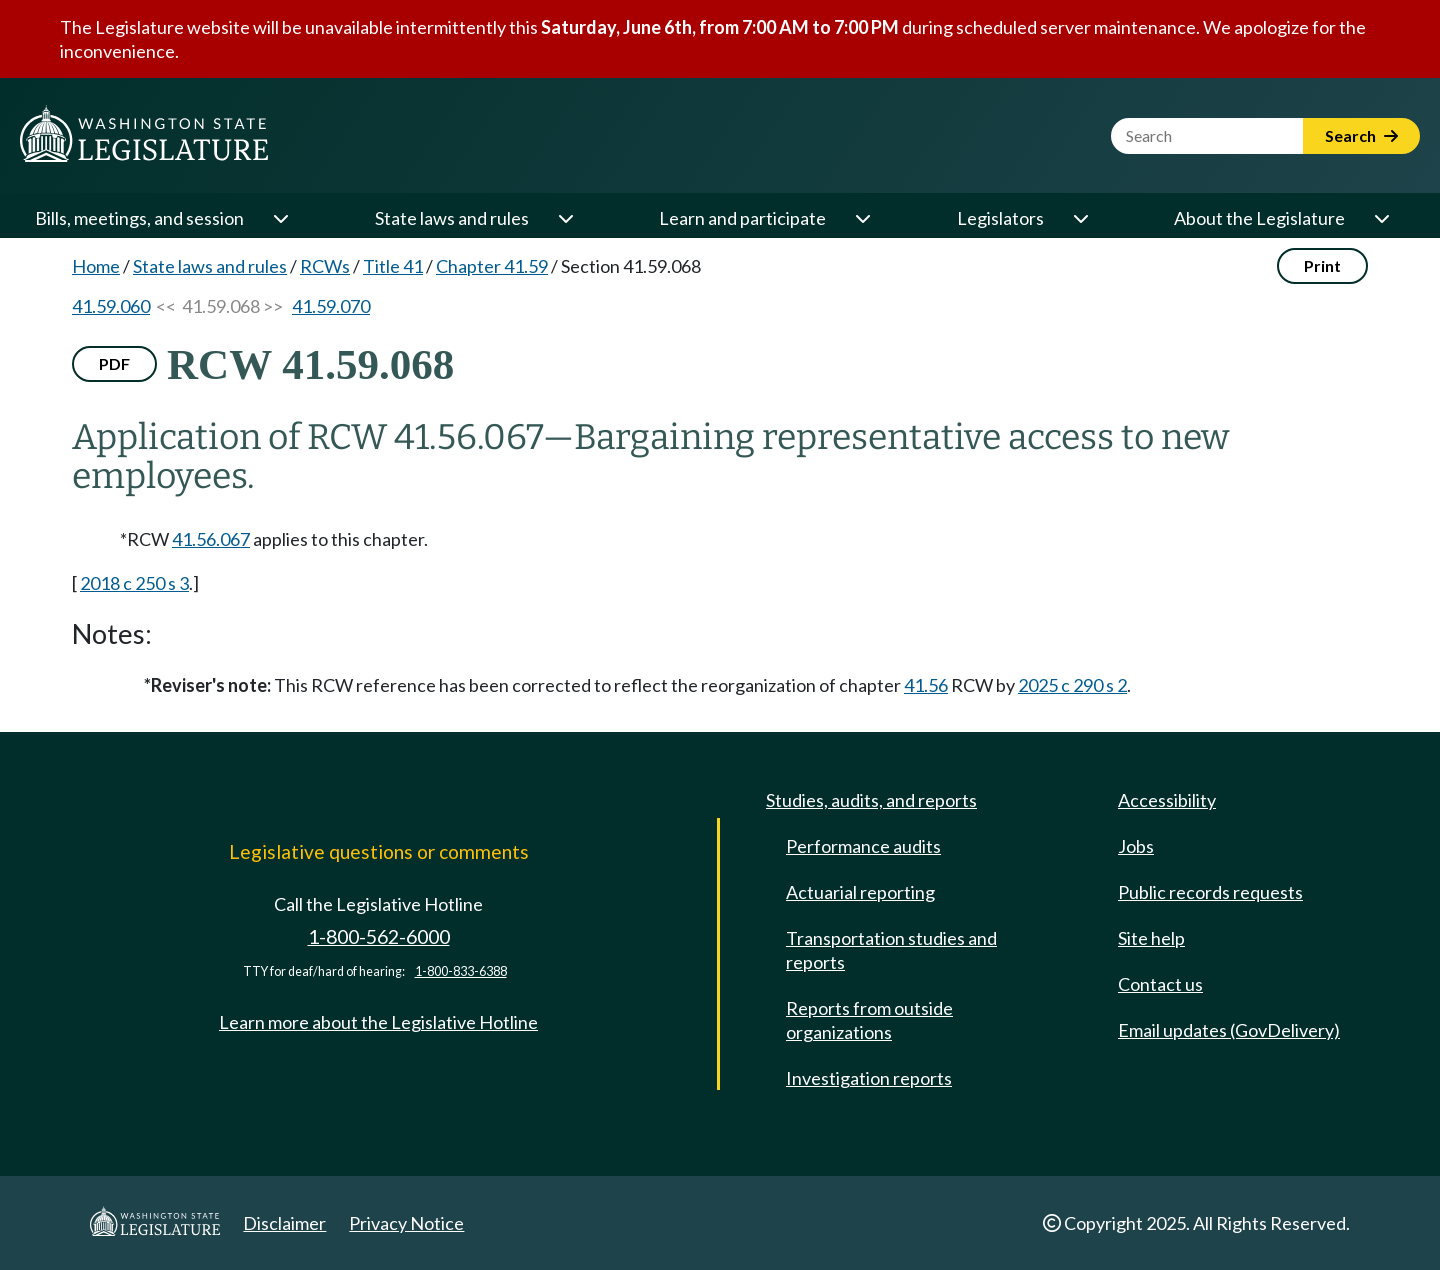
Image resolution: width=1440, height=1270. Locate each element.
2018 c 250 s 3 (134, 583)
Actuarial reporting (860, 892)
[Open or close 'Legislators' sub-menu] (1080, 218)
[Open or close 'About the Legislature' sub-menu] (1381, 218)
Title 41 (393, 266)
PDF (114, 363)
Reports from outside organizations (869, 1020)
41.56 (926, 685)
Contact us (1160, 984)
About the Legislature (1259, 218)
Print (1322, 265)
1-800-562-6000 (379, 936)
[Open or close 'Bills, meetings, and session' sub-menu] (280, 218)
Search (1361, 135)
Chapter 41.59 (492, 266)
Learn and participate (742, 218)
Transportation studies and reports (891, 950)
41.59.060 (111, 306)
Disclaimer (284, 1223)
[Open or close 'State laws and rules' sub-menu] (565, 218)
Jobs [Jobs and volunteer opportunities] (1136, 846)
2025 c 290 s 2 (1072, 685)
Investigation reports (869, 1078)
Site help (1151, 938)
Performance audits (863, 846)
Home (96, 266)
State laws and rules (452, 218)
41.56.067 (211, 539)
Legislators (1000, 218)
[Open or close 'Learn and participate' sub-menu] (862, 218)
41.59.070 (331, 306)
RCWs (325, 266)
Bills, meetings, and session (139, 218)
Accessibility (1167, 800)
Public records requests (1210, 892)
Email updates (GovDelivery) (1229, 1030)
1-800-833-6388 (461, 971)
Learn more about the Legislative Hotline (378, 1022)
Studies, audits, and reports (871, 800)
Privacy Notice (406, 1223)
